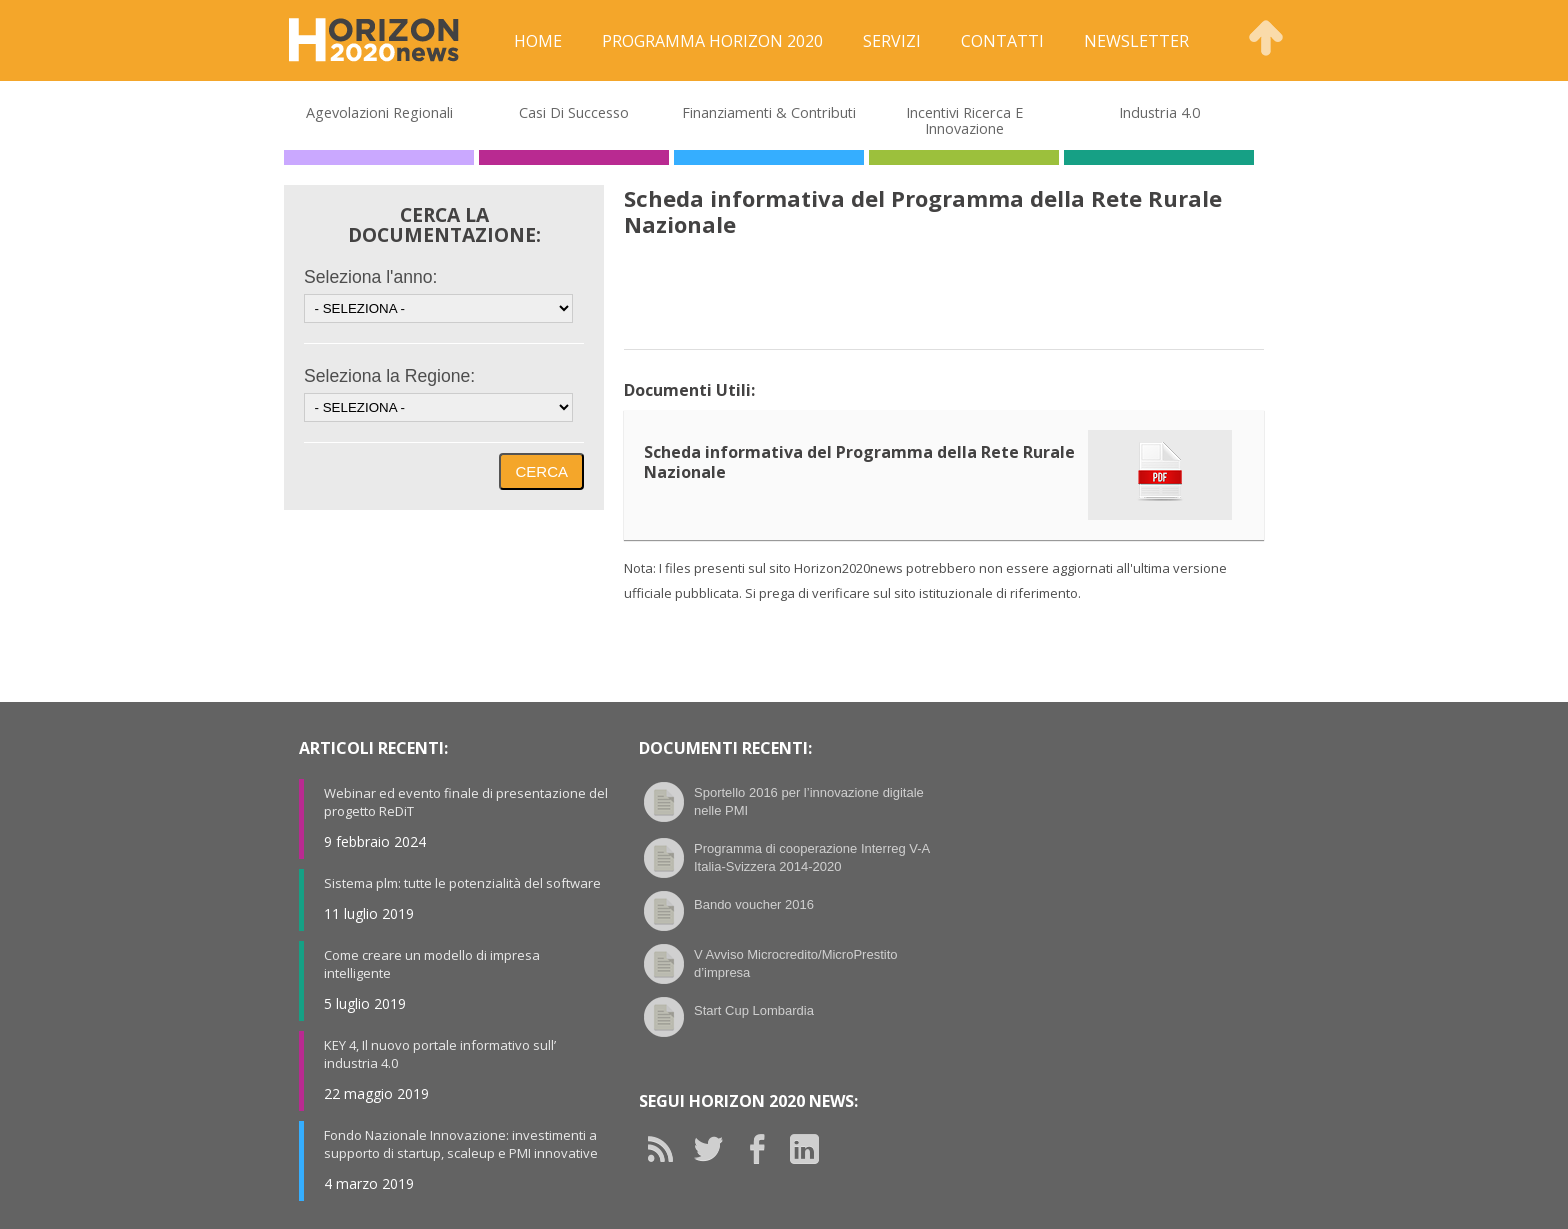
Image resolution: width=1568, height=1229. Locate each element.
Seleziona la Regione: (389, 376)
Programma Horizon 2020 (712, 41)
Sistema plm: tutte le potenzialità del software (462, 883)
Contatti (1002, 41)
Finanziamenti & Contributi (769, 112)
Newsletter (1136, 41)
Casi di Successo (574, 112)
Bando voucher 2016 (754, 904)
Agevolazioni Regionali (379, 112)
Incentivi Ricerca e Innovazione (964, 120)
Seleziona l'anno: (370, 277)
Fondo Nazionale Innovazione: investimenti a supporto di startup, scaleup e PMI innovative (461, 1144)
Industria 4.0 (1159, 112)
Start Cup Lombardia (754, 1010)
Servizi (892, 41)
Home (538, 41)
